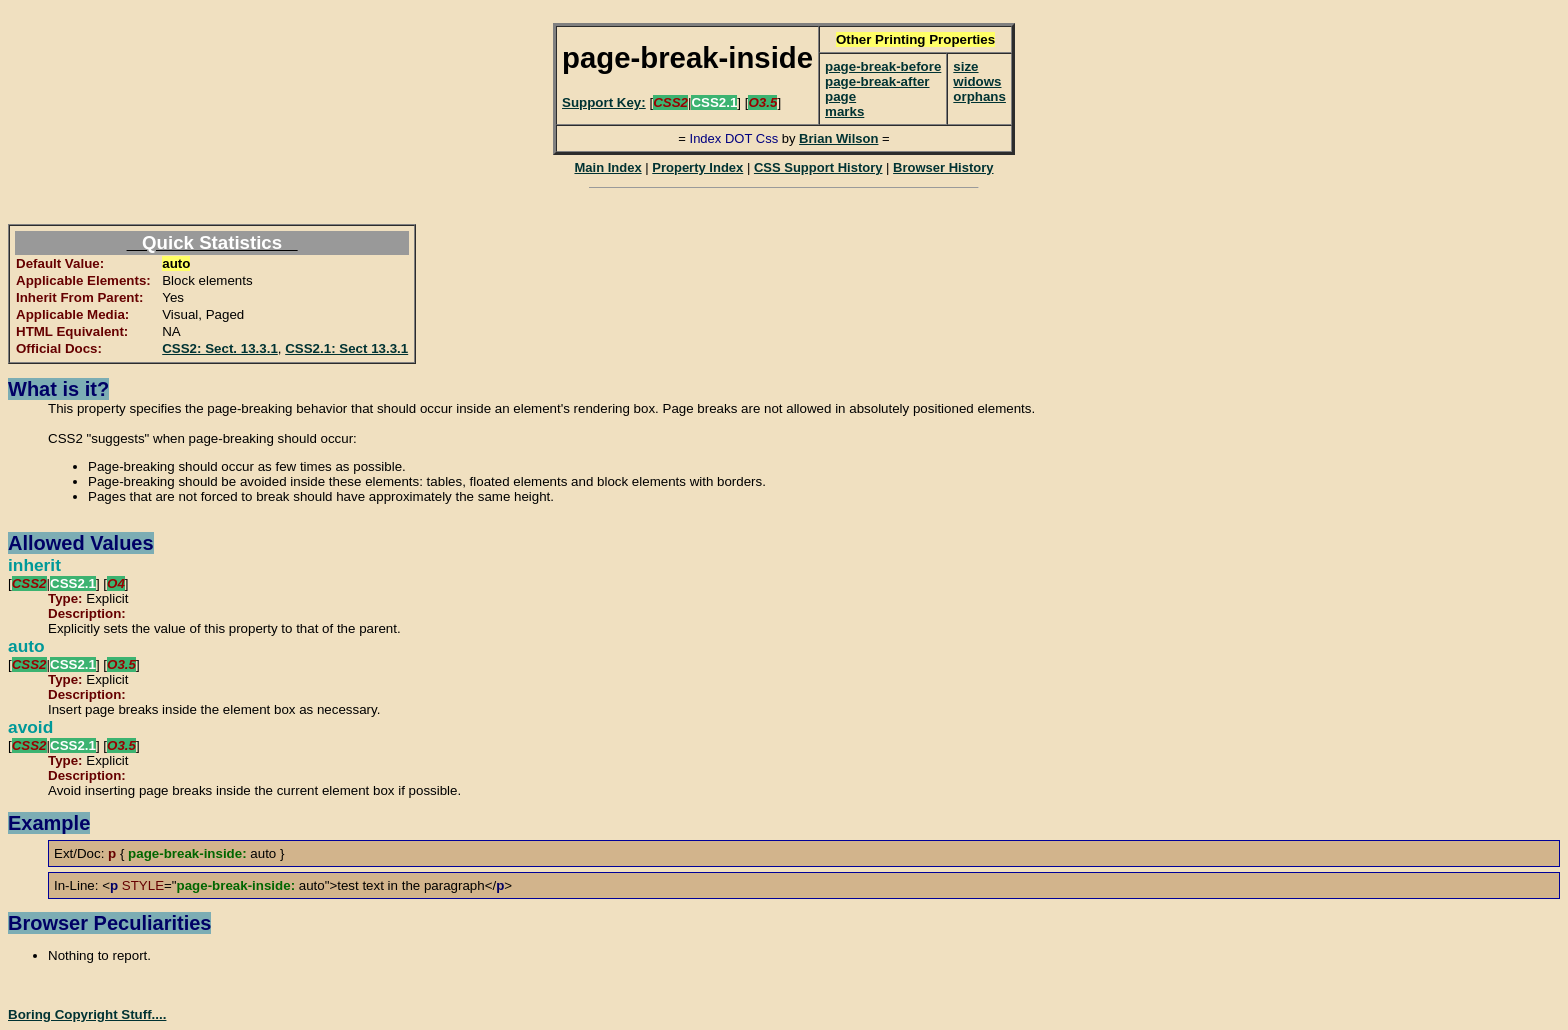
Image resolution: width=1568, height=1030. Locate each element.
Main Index (607, 167)
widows (977, 81)
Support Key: (604, 102)
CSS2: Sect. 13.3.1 (220, 348)
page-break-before (883, 66)
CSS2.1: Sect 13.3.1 (346, 348)
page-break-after (877, 81)
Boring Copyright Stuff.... (87, 1014)
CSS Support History (818, 167)
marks (844, 111)
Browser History (943, 167)
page (840, 96)
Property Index (697, 167)
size (965, 66)
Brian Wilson (838, 138)
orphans (979, 96)
